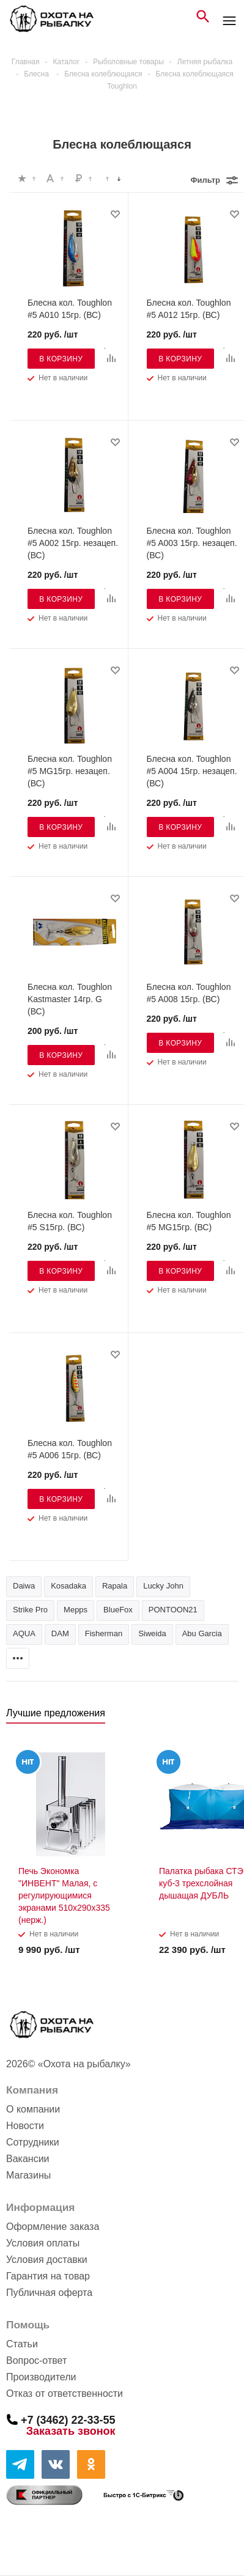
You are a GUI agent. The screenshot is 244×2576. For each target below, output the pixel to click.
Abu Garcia (202, 1633)
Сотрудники (32, 2142)
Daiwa (24, 1585)
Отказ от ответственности (64, 2393)
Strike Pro (30, 1609)
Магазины (28, 2175)
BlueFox (118, 1609)
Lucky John (163, 1585)
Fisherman (103, 1633)
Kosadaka (68, 1585)
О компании (33, 2109)
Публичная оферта (49, 2292)
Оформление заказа (52, 2226)
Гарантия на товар (48, 2276)
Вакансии (28, 2158)
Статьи (22, 2344)
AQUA (24, 1633)
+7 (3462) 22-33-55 (68, 2419)
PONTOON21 (173, 1609)
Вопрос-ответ (36, 2360)
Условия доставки (46, 2259)
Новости (25, 2125)
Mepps (75, 1609)
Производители (41, 2377)
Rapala (114, 1585)
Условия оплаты (42, 2243)
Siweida (152, 1633)
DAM (60, 1633)
